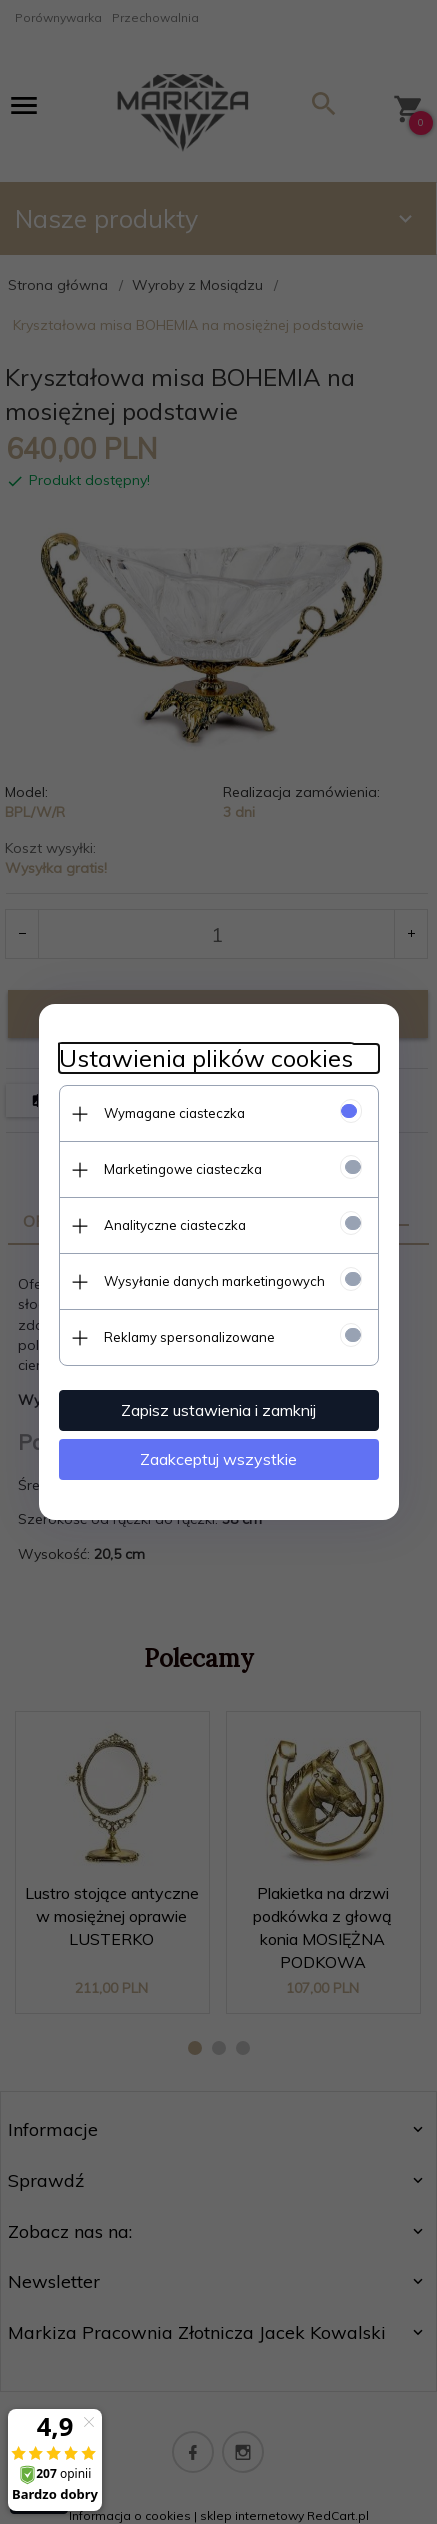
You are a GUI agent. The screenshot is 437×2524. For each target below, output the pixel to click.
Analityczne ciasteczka (175, 1225)
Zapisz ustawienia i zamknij (218, 1410)
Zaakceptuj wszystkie (218, 1459)
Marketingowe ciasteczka (183, 1169)
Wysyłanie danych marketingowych (214, 1281)
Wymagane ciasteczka (174, 1113)
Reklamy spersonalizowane (189, 1337)
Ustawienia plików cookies (206, 1058)
